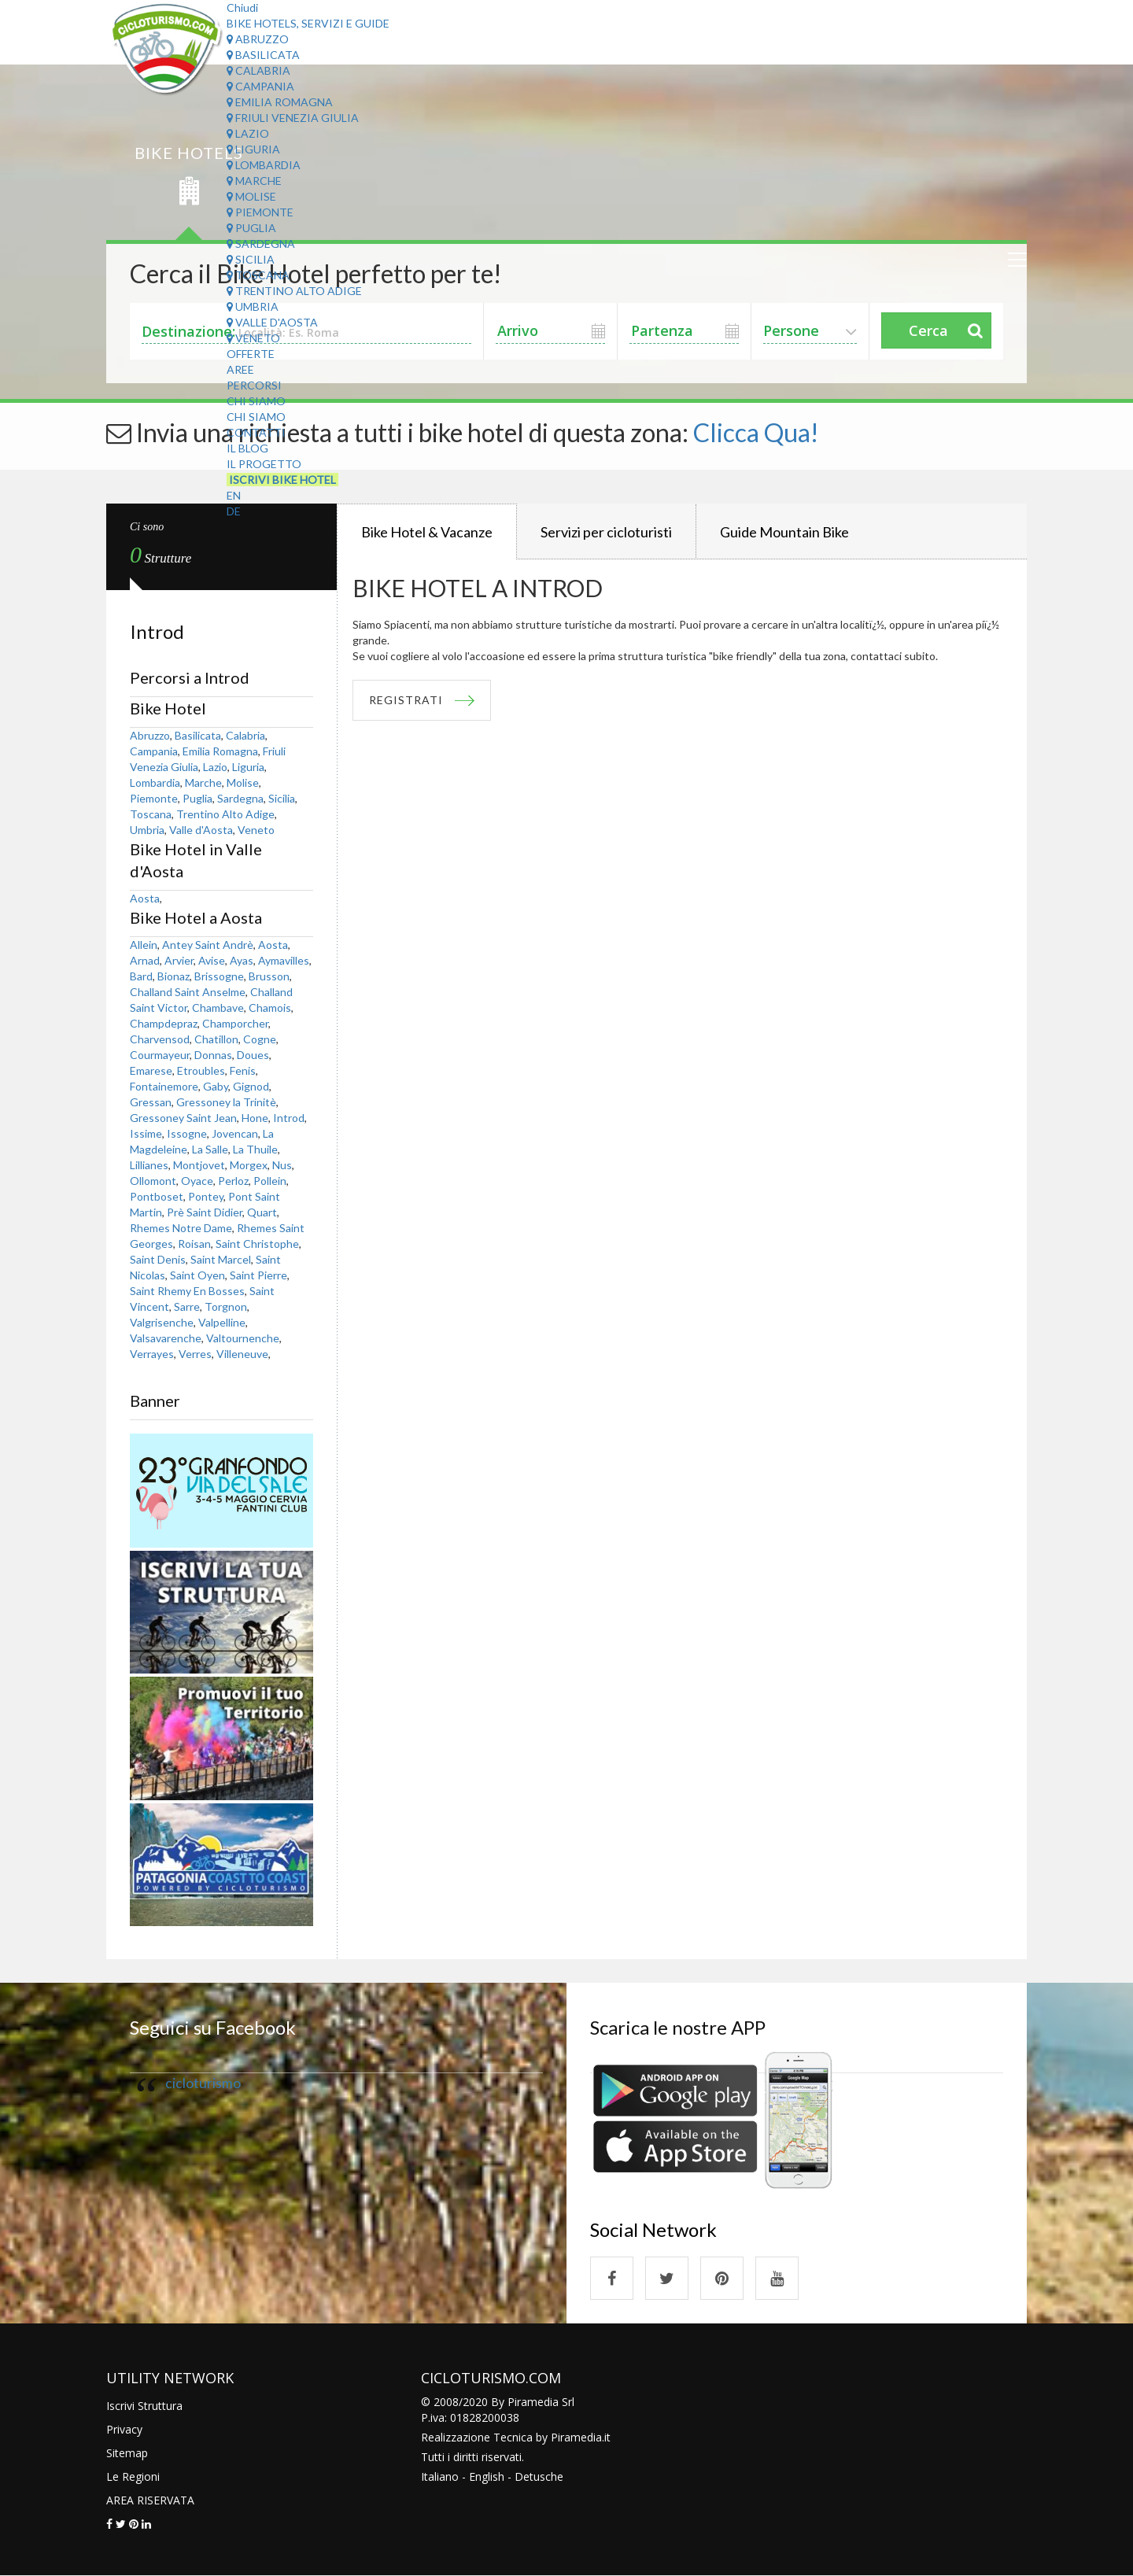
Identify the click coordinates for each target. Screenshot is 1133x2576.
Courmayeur (160, 1054)
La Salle (210, 1149)
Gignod (251, 1086)
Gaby (215, 1086)
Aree (240, 369)
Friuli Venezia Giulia (293, 117)
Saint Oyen (197, 1275)
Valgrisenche (162, 1322)
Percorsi (254, 385)
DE (234, 511)
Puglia (251, 227)
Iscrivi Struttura (144, 2405)
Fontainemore (164, 1086)
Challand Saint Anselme (187, 991)
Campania (260, 86)
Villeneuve (242, 1353)
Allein (143, 944)
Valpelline (221, 1322)
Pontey (205, 1196)
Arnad (145, 960)
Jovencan (235, 1133)
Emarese (151, 1070)
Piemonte (260, 212)
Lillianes (149, 1165)
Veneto (253, 338)
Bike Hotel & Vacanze (427, 532)
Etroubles (201, 1070)
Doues (253, 1054)
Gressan (151, 1102)
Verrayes (152, 1353)
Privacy (124, 2429)
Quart (262, 1212)
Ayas (241, 960)
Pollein (269, 1180)
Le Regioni (133, 2476)
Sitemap (127, 2452)
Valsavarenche (165, 1338)
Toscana (258, 275)
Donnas (213, 1054)
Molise (251, 196)
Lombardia (264, 165)
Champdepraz (163, 1023)
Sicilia (251, 259)
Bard (141, 976)
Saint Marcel (220, 1259)
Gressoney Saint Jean (183, 1117)
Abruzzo (258, 39)
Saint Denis (158, 1259)
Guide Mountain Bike (784, 532)
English (486, 2476)
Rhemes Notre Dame (181, 1227)
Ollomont (153, 1180)
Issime (146, 1133)
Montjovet (199, 1165)
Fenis (243, 1070)
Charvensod (160, 1039)
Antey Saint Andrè (207, 944)
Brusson (269, 976)
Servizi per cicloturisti (606, 532)
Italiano (440, 2476)
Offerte (251, 353)
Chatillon (216, 1039)
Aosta (145, 898)
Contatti (256, 432)
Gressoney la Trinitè (226, 1102)
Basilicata (263, 54)
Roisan (194, 1243)
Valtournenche (242, 1338)
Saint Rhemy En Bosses (187, 1290)
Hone (255, 1117)
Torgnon (226, 1306)
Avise (211, 960)
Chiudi (242, 7)
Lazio (248, 133)
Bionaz (173, 976)
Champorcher (235, 1023)
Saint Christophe (257, 1243)
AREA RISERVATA (150, 2500)
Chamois (270, 1007)
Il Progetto (264, 464)
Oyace (197, 1180)
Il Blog (247, 448)
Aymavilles (283, 960)
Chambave (218, 1007)
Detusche (539, 2476)
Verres (195, 1353)
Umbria (253, 306)
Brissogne (219, 976)
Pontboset (156, 1196)
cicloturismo (203, 2083)
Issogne (187, 1133)
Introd (288, 1117)
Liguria (253, 149)
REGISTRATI (406, 700)
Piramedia (576, 2437)
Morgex (249, 1165)
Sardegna (261, 243)
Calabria (258, 70)
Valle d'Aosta (272, 322)
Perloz (233, 1180)
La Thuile (255, 1149)
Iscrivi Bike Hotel (282, 479)
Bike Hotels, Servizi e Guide (308, 23)
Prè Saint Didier (204, 1212)
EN (234, 495)
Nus (282, 1165)
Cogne (259, 1039)
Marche (254, 180)
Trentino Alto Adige (294, 290)
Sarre (187, 1306)
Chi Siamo (256, 401)
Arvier (179, 960)
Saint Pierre (258, 1275)
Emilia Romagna (280, 102)
